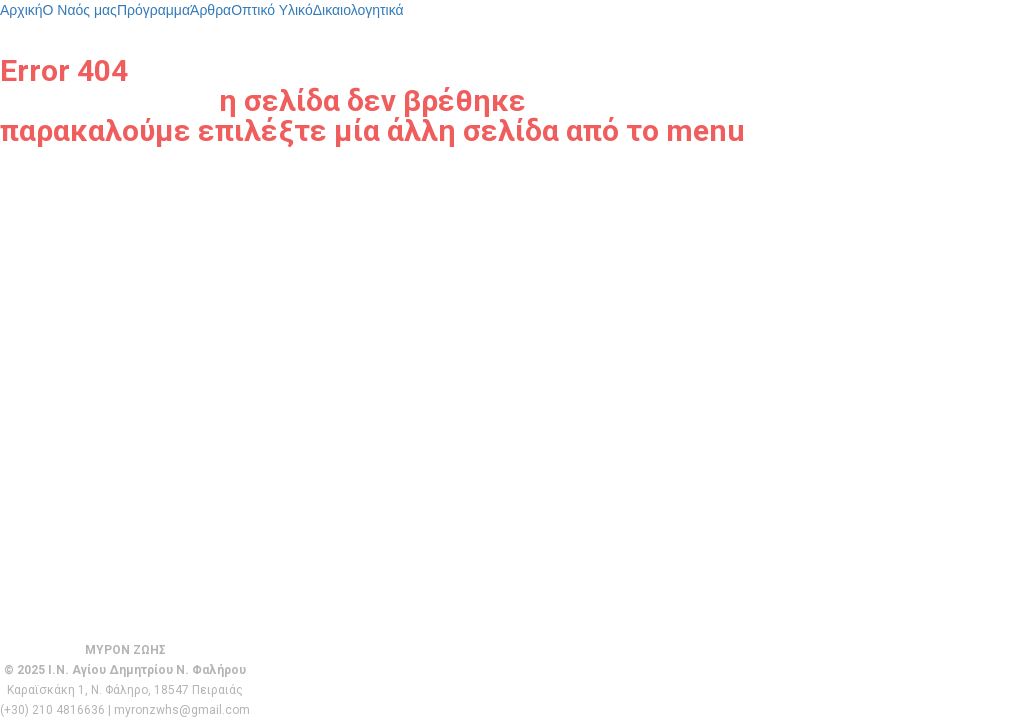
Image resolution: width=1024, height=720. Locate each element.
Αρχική (21, 10)
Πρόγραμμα (153, 10)
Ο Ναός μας (80, 10)
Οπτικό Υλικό (272, 10)
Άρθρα (210, 10)
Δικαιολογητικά (358, 10)
